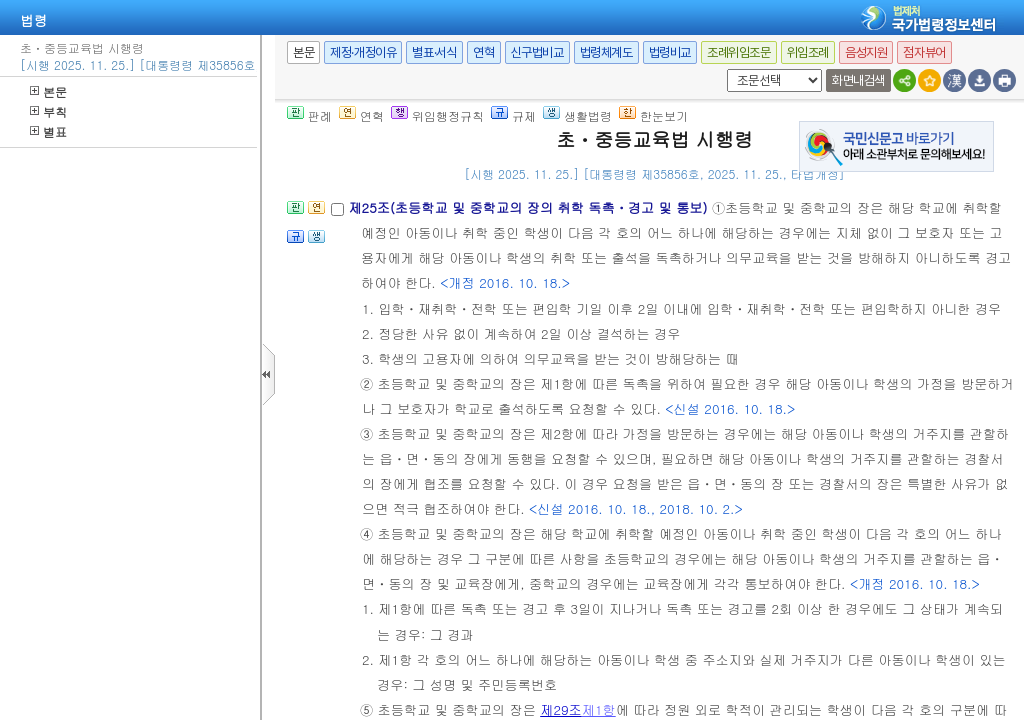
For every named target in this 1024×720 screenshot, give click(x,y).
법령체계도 (606, 52)
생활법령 (577, 115)
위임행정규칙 (437, 115)
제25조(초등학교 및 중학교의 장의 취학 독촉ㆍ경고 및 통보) (529, 207)
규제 (513, 115)
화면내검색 (858, 80)
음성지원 (866, 52)
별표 (48, 131)
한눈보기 (653, 115)
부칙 (48, 111)
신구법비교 (537, 52)
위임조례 (808, 52)
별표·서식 (434, 52)
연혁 (483, 52)
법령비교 (670, 52)
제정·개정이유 (363, 52)
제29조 (561, 709)
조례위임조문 (739, 52)
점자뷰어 (924, 52)
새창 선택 (723, 69)
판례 (309, 115)
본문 (48, 91)
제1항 (599, 709)
